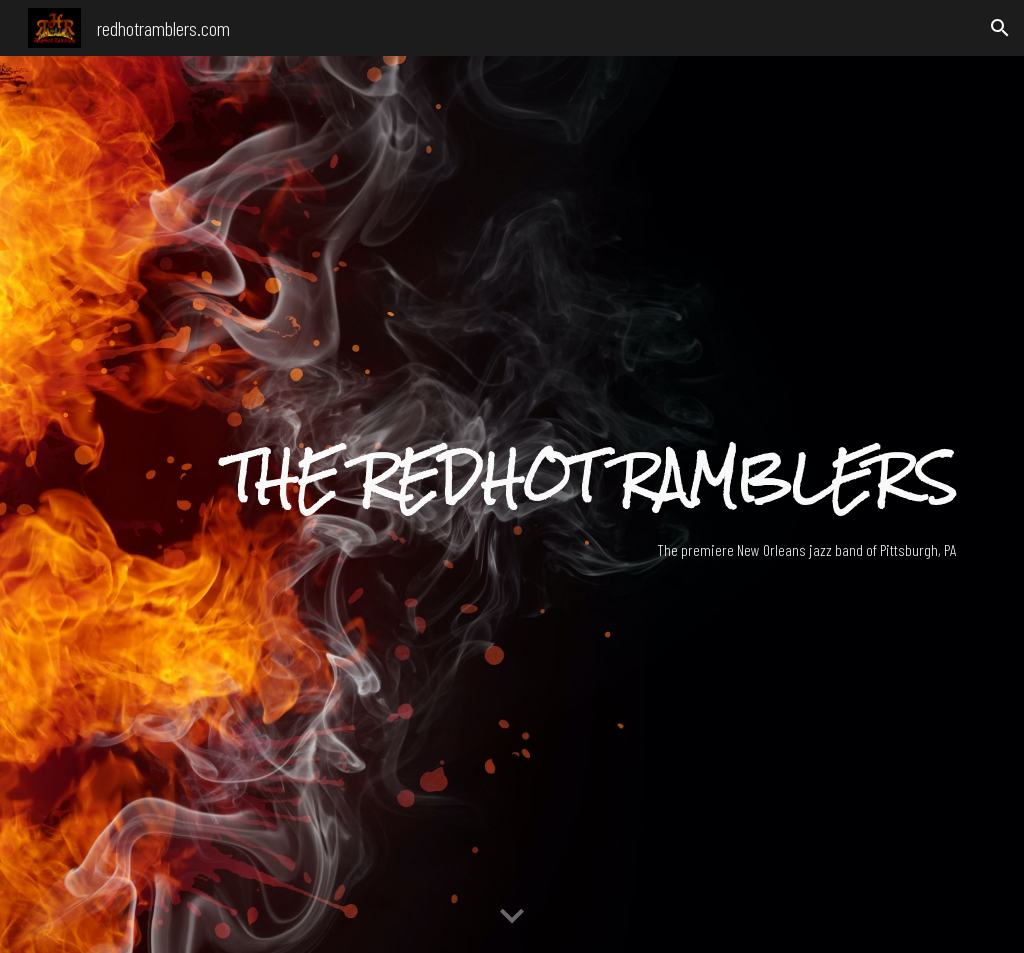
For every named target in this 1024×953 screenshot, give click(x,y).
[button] (1000, 28)
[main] (589, 478)
